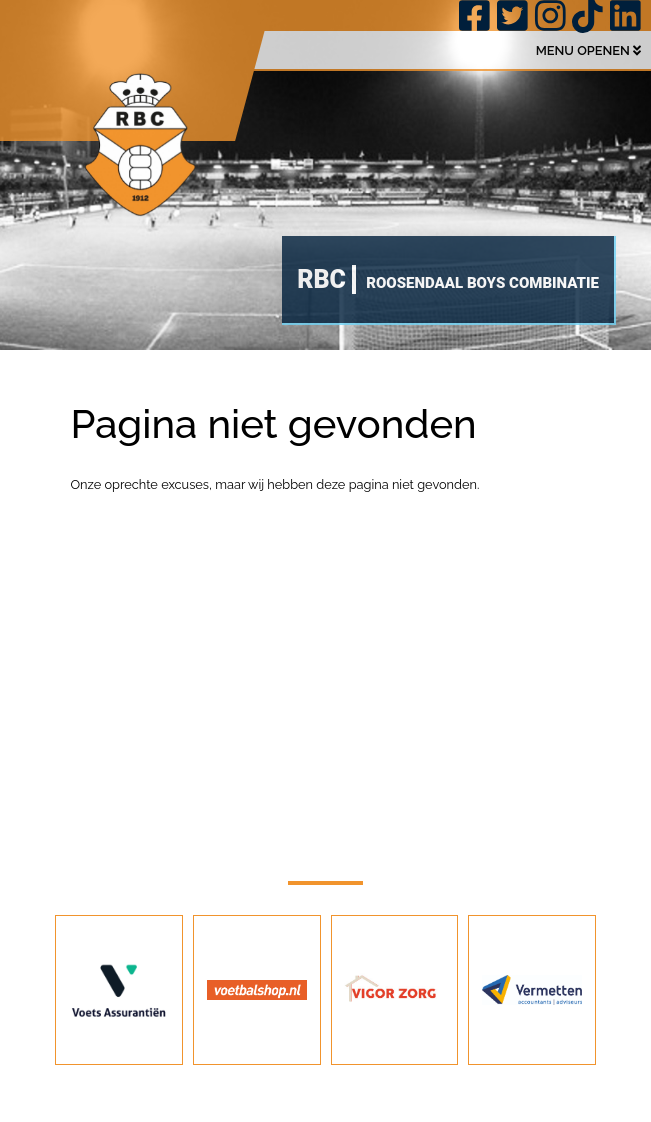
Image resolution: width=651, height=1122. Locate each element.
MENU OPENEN (588, 50)
